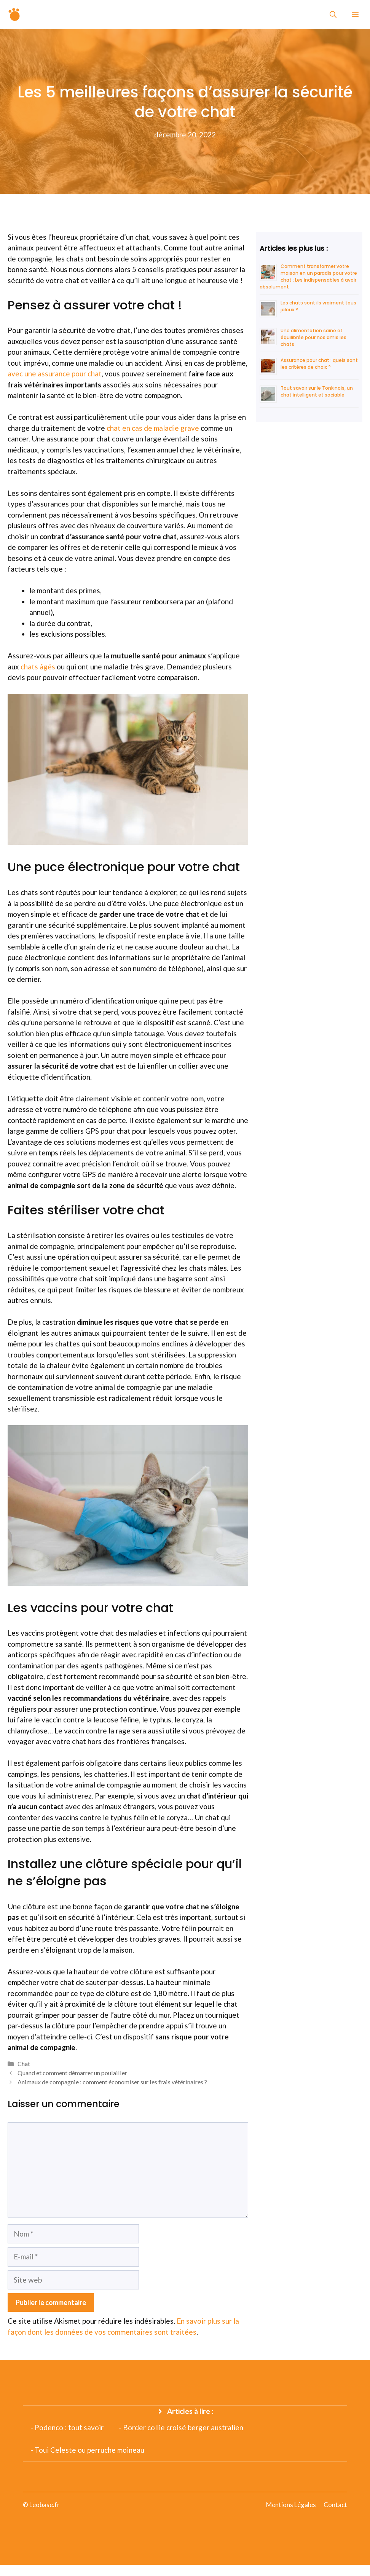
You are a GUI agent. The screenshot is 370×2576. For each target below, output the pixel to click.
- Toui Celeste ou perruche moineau (87, 2449)
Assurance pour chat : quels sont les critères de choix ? (319, 363)
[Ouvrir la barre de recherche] (333, 14)
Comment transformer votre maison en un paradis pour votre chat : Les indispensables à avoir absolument (308, 276)
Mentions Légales (291, 2505)
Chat (24, 2063)
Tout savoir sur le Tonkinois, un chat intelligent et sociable (317, 391)
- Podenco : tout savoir (67, 2427)
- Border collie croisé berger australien (181, 2427)
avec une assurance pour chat (55, 373)
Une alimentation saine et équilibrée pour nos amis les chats (313, 337)
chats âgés (38, 666)
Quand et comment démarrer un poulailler (72, 2072)
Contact (335, 2505)
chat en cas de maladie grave (153, 428)
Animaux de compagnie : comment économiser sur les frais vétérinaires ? (112, 2081)
